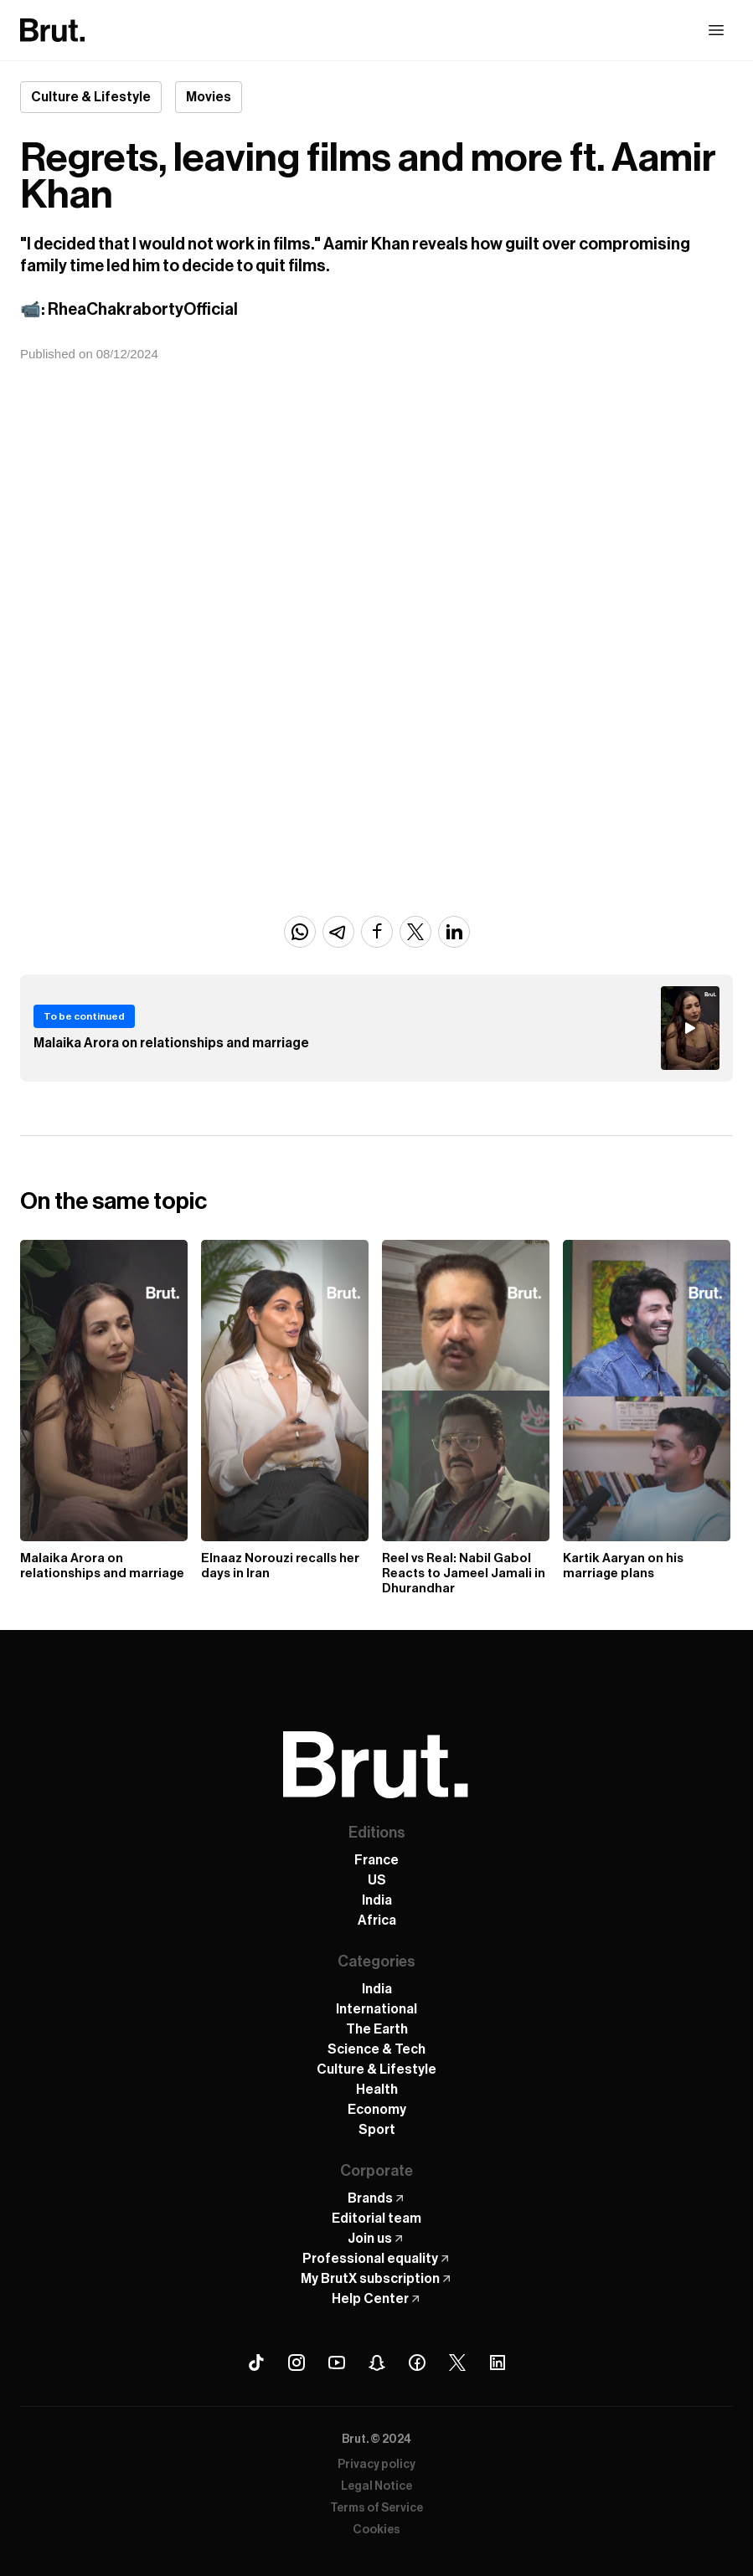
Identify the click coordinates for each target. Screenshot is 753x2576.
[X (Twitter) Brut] (457, 2362)
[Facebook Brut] (417, 2362)
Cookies (376, 2530)
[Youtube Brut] (336, 2362)
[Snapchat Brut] (377, 2362)
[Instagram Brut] (296, 2362)
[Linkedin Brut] (497, 2362)
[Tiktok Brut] (256, 2362)
